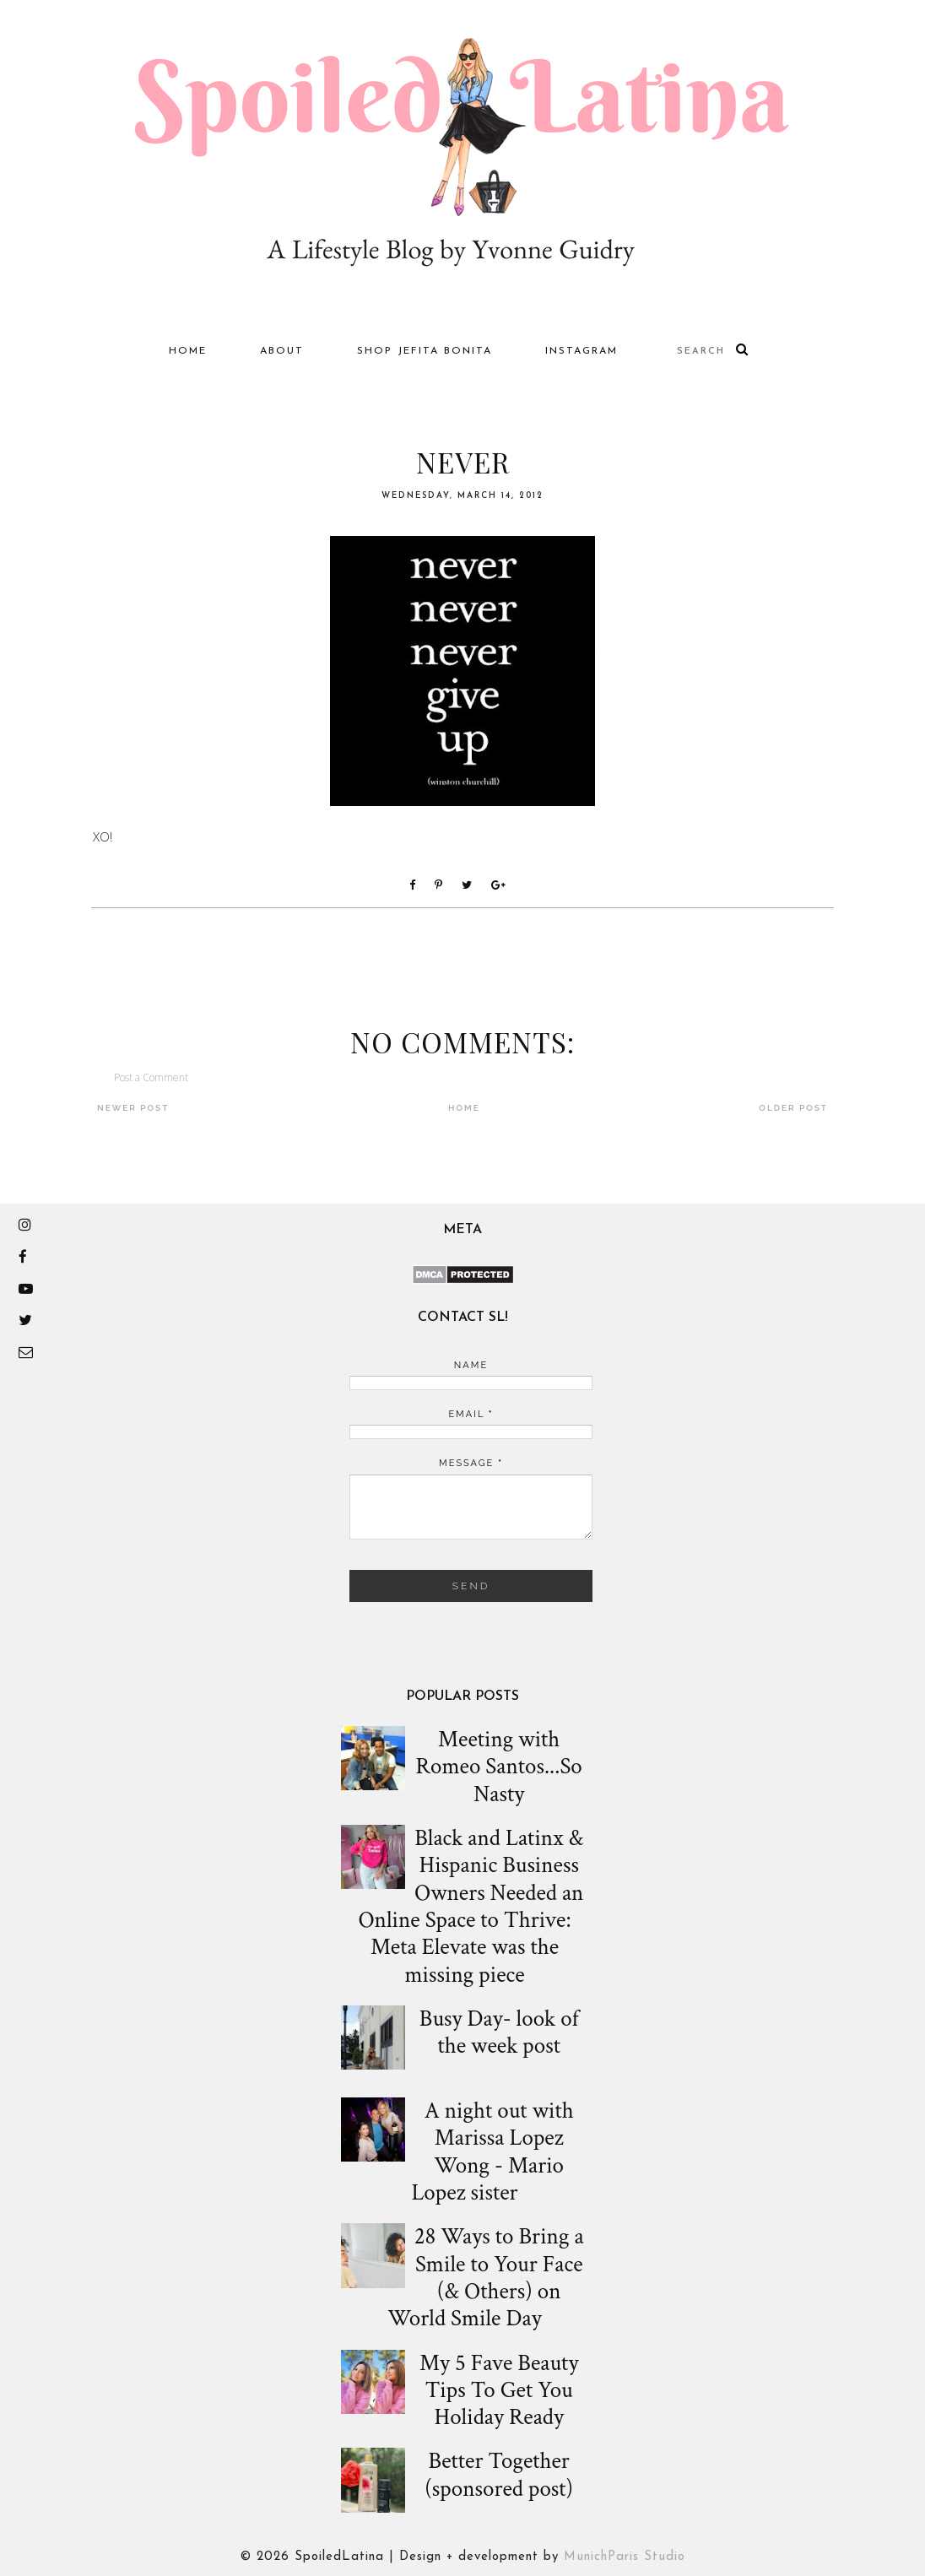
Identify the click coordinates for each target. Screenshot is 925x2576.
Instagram (581, 351)
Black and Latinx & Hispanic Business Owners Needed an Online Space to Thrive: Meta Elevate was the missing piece (470, 1907)
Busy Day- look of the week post (499, 2032)
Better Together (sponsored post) (499, 2475)
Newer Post (133, 1107)
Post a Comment (151, 1077)
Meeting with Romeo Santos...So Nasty (499, 1767)
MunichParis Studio (624, 2557)
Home (188, 351)
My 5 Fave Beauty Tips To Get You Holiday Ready (498, 2391)
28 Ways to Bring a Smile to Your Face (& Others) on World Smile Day (485, 2278)
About (282, 351)
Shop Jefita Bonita (424, 351)
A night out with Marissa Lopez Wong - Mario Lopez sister (492, 2152)
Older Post (793, 1107)
